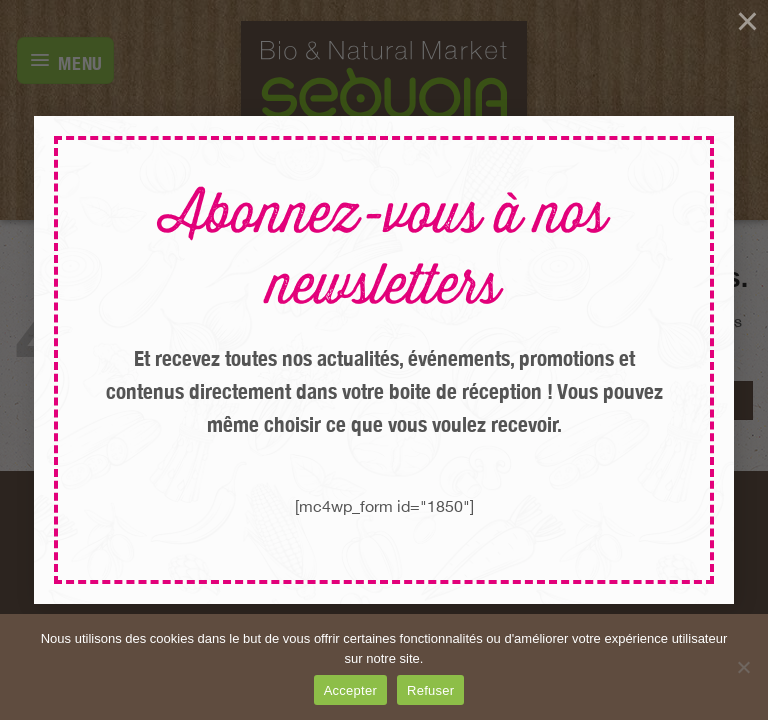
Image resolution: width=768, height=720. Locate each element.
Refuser (430, 690)
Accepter (350, 690)
